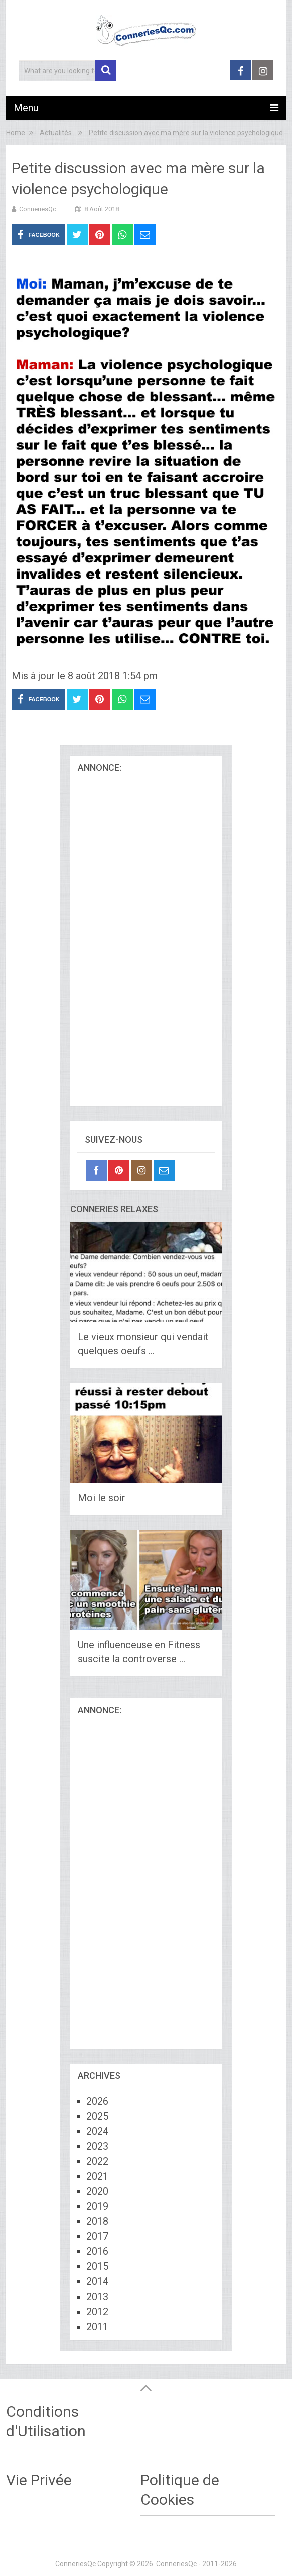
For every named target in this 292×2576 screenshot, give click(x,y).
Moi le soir (101, 1498)
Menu (26, 108)
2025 (97, 2116)
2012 (97, 2312)
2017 (97, 2236)
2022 (97, 2161)
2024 (97, 2131)
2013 (97, 2297)
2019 (97, 2206)
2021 (97, 2176)
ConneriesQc (37, 209)
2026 (97, 2101)
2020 (97, 2191)
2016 (97, 2251)
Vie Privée (39, 2480)
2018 (97, 2221)
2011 (97, 2327)
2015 (97, 2266)
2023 (97, 2146)
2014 (97, 2281)
